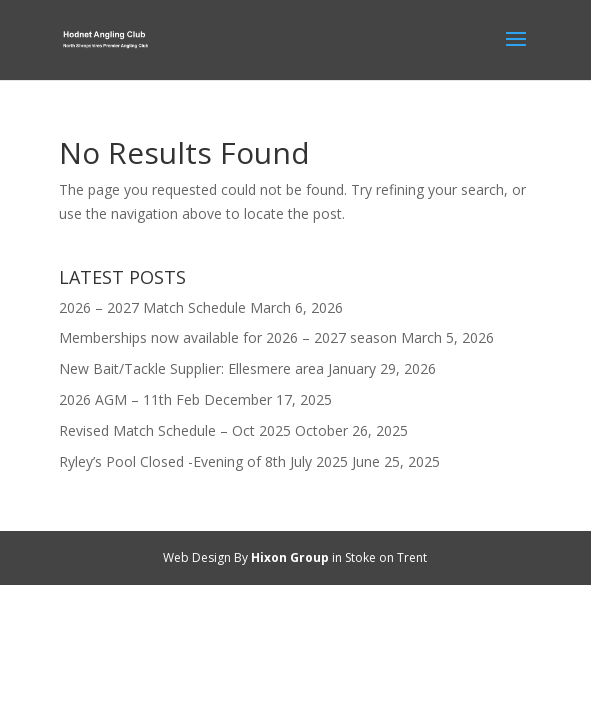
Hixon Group (290, 557)
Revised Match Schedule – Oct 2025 (175, 430)
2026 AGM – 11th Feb (129, 399)
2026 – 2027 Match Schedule (152, 307)
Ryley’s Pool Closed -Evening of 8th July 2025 (203, 461)
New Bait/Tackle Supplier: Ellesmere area (191, 368)
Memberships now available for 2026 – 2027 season (228, 337)
